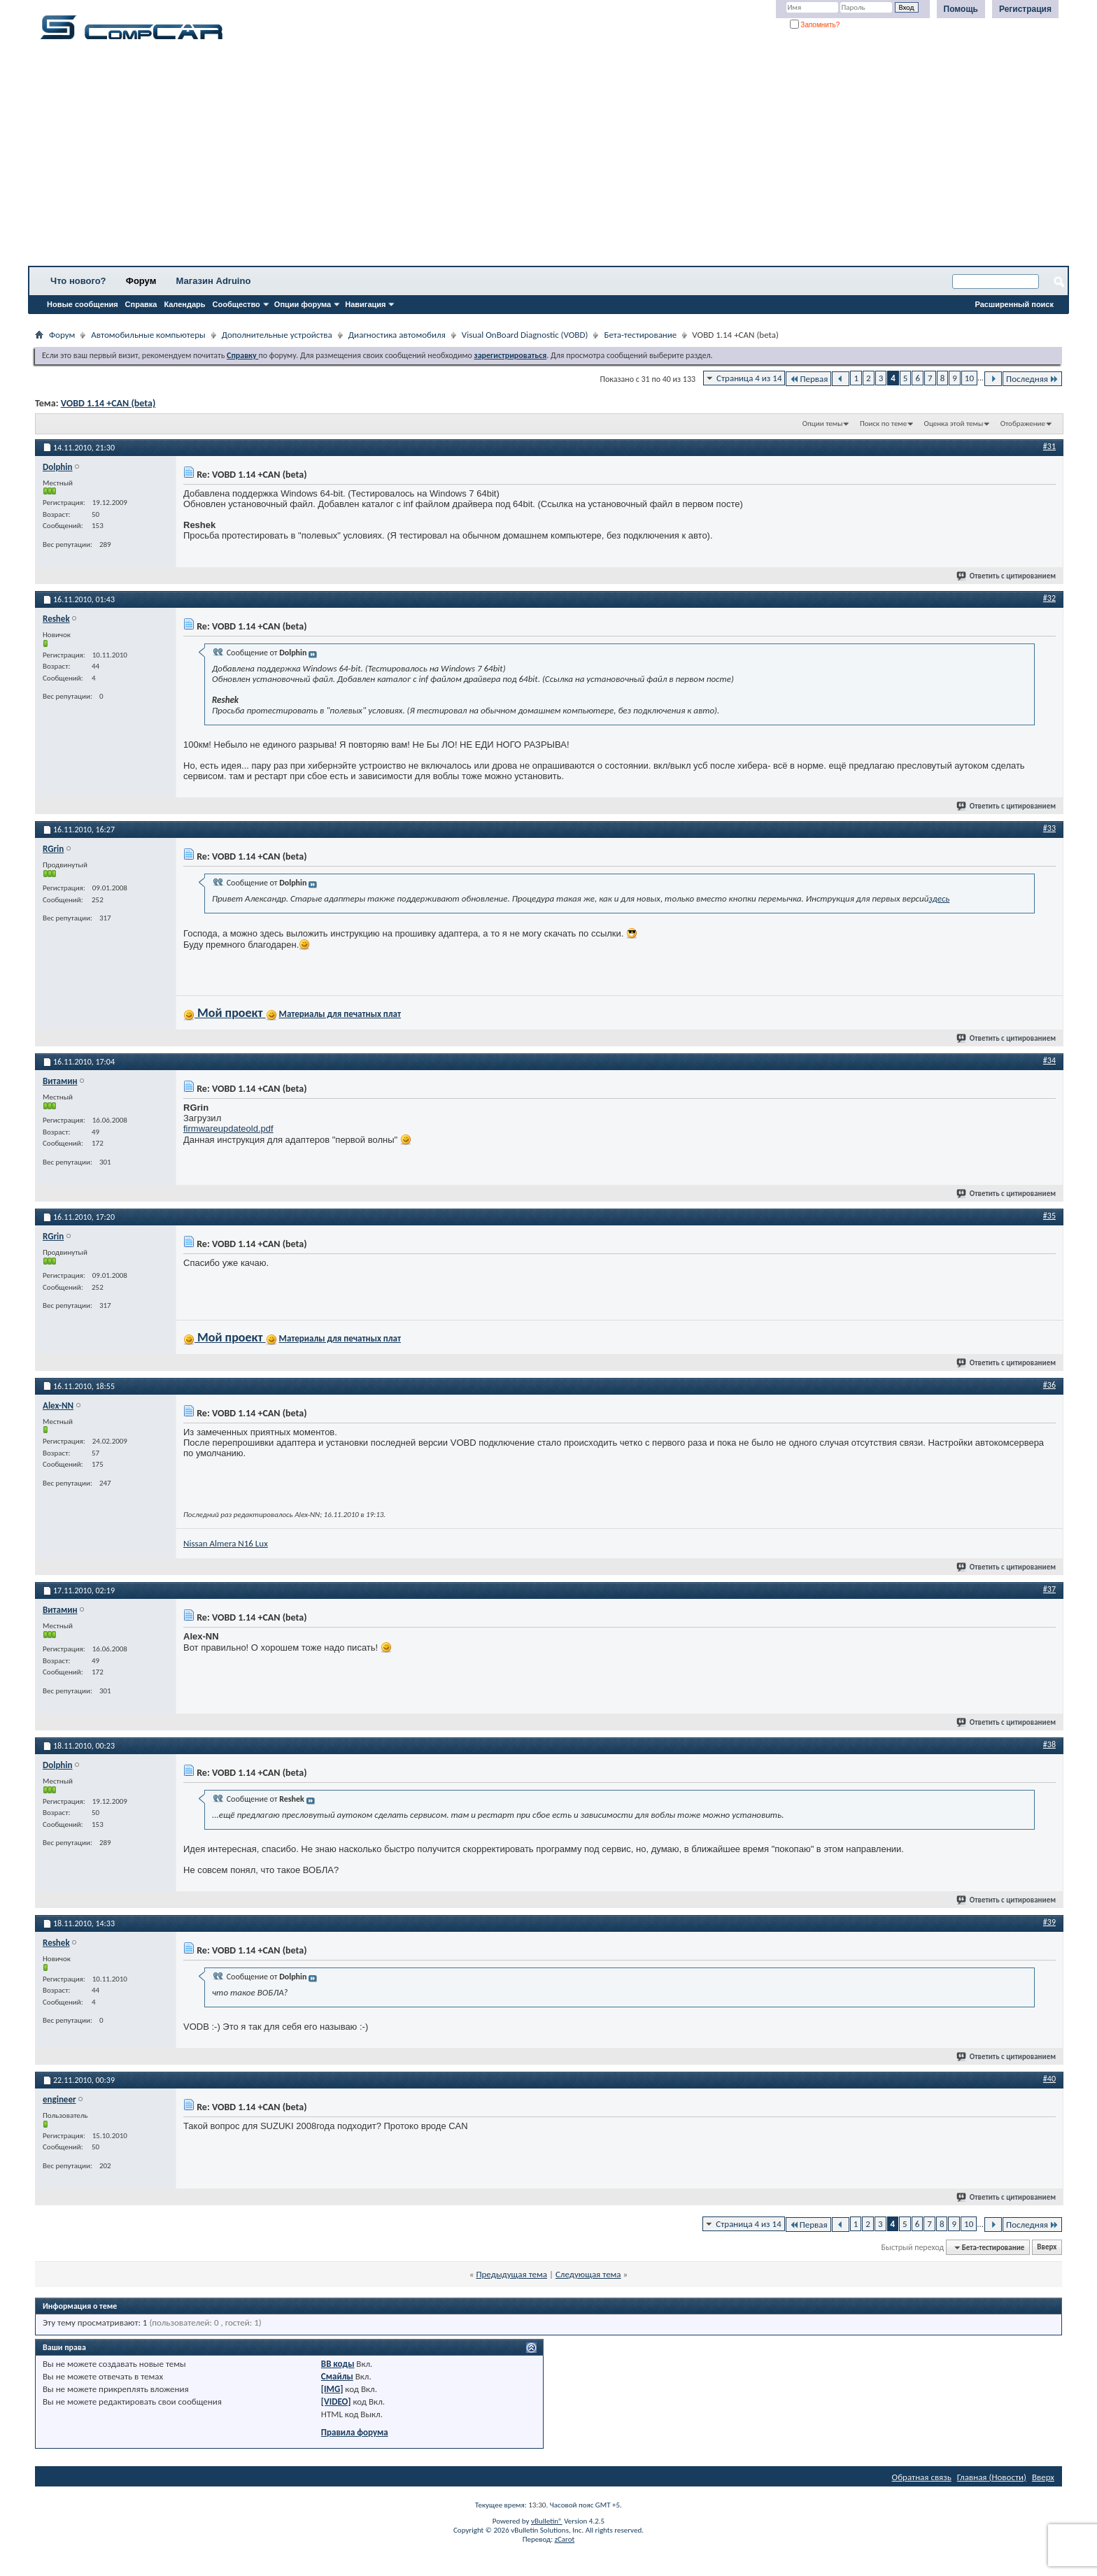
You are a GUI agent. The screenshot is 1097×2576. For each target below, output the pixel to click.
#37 (1049, 1589)
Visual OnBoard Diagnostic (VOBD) (525, 334)
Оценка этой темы (954, 423)
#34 (1049, 1060)
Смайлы (337, 2376)
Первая (808, 378)
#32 (1049, 598)
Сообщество (236, 304)
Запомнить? (815, 25)
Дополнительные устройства (277, 334)
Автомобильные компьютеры (148, 334)
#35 (1049, 1216)
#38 (1049, 1744)
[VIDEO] (336, 2401)
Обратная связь (921, 2477)
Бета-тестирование (640, 334)
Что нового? (78, 281)
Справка (141, 304)
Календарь (184, 304)
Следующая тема (588, 2274)
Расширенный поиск (1014, 304)
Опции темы (822, 423)
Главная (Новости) (991, 2477)
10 (969, 378)
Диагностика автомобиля (397, 334)
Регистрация (1025, 9)
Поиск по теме (883, 423)
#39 (1049, 1922)
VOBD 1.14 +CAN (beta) (108, 403)
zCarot (565, 2539)
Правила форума (354, 2432)
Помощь (961, 9)
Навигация (365, 304)
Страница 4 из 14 (748, 378)
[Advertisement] (437, 157)
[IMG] (332, 2389)
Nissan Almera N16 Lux (225, 1543)
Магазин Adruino (213, 281)
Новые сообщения (82, 304)
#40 (1049, 2079)
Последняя (1032, 378)
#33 (1049, 828)
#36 (1049, 1385)
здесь (938, 898)
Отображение (1022, 423)
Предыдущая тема (511, 2274)
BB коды (338, 2363)
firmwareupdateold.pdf (228, 1128)
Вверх (1046, 2247)
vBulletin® (546, 2521)
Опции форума (302, 304)
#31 (1049, 446)
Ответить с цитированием (1007, 576)
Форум (141, 281)
